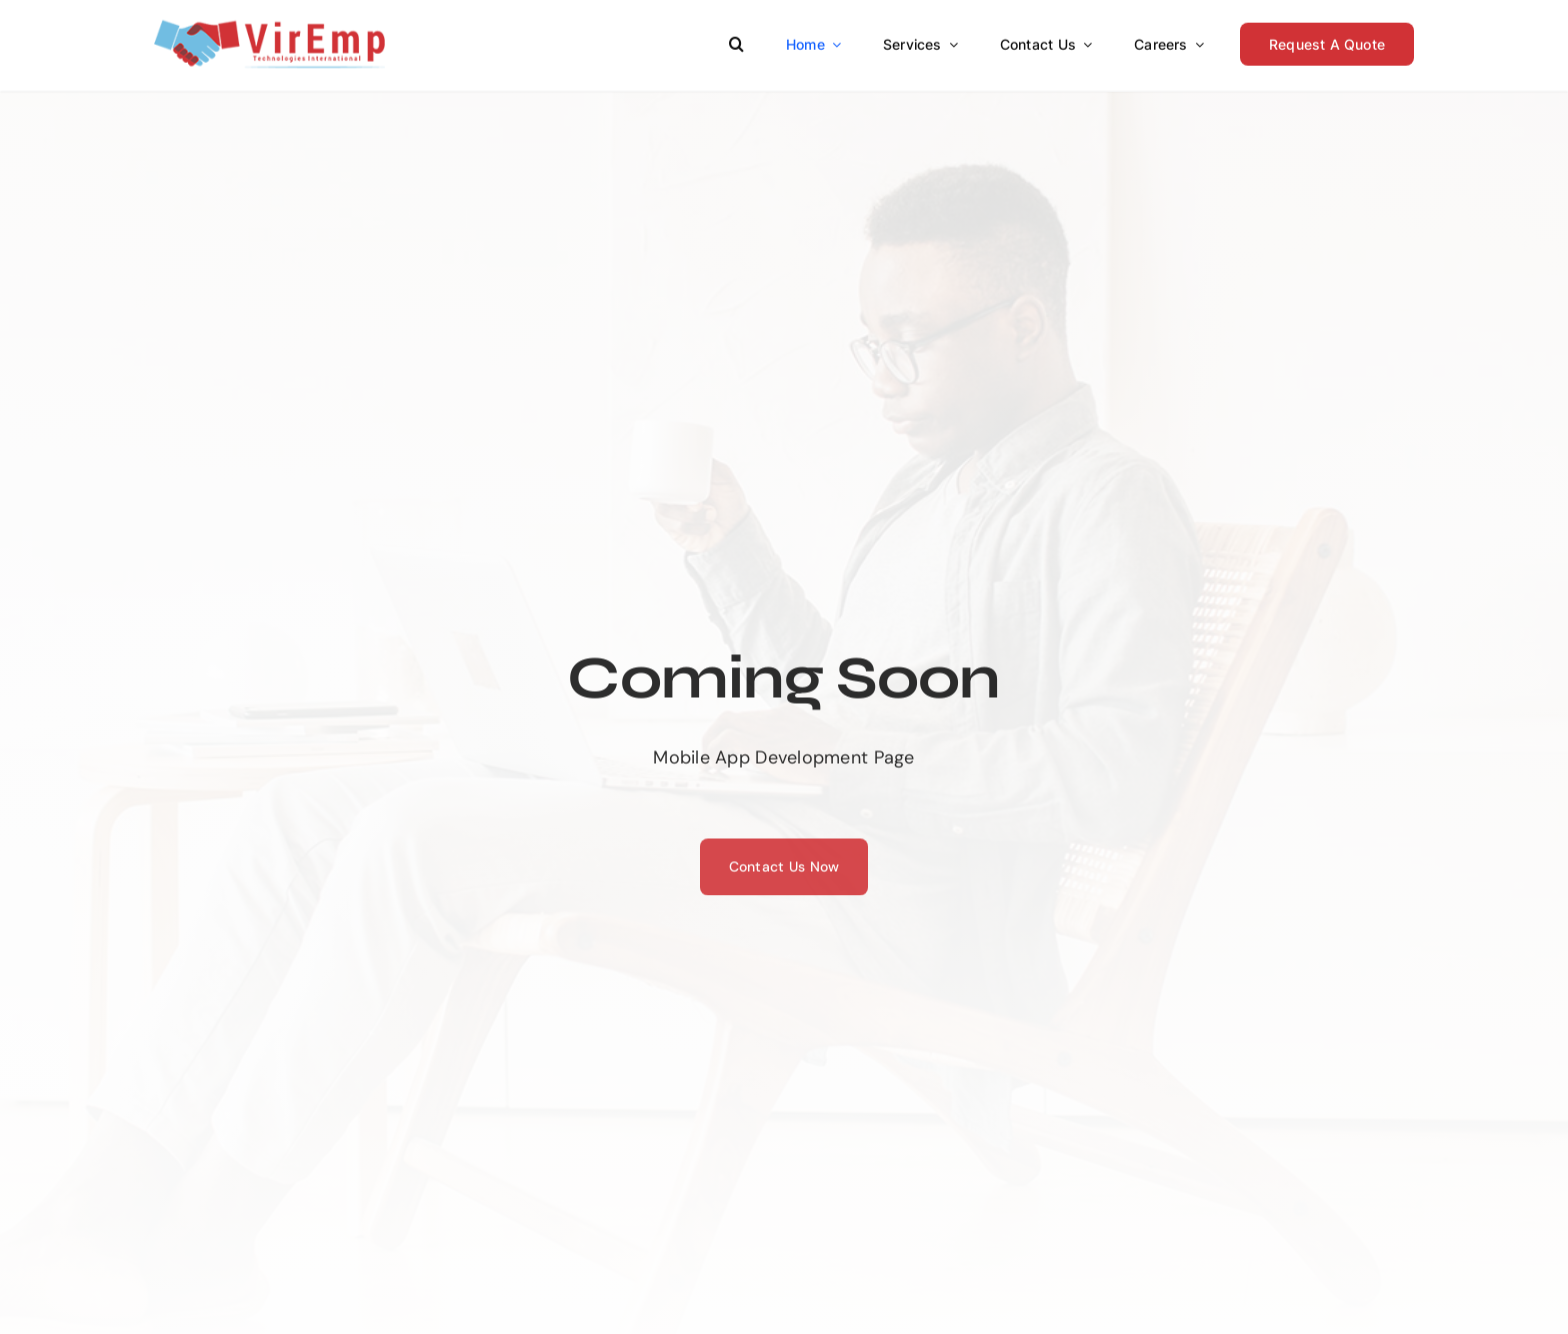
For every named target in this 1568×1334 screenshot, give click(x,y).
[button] (736, 41)
